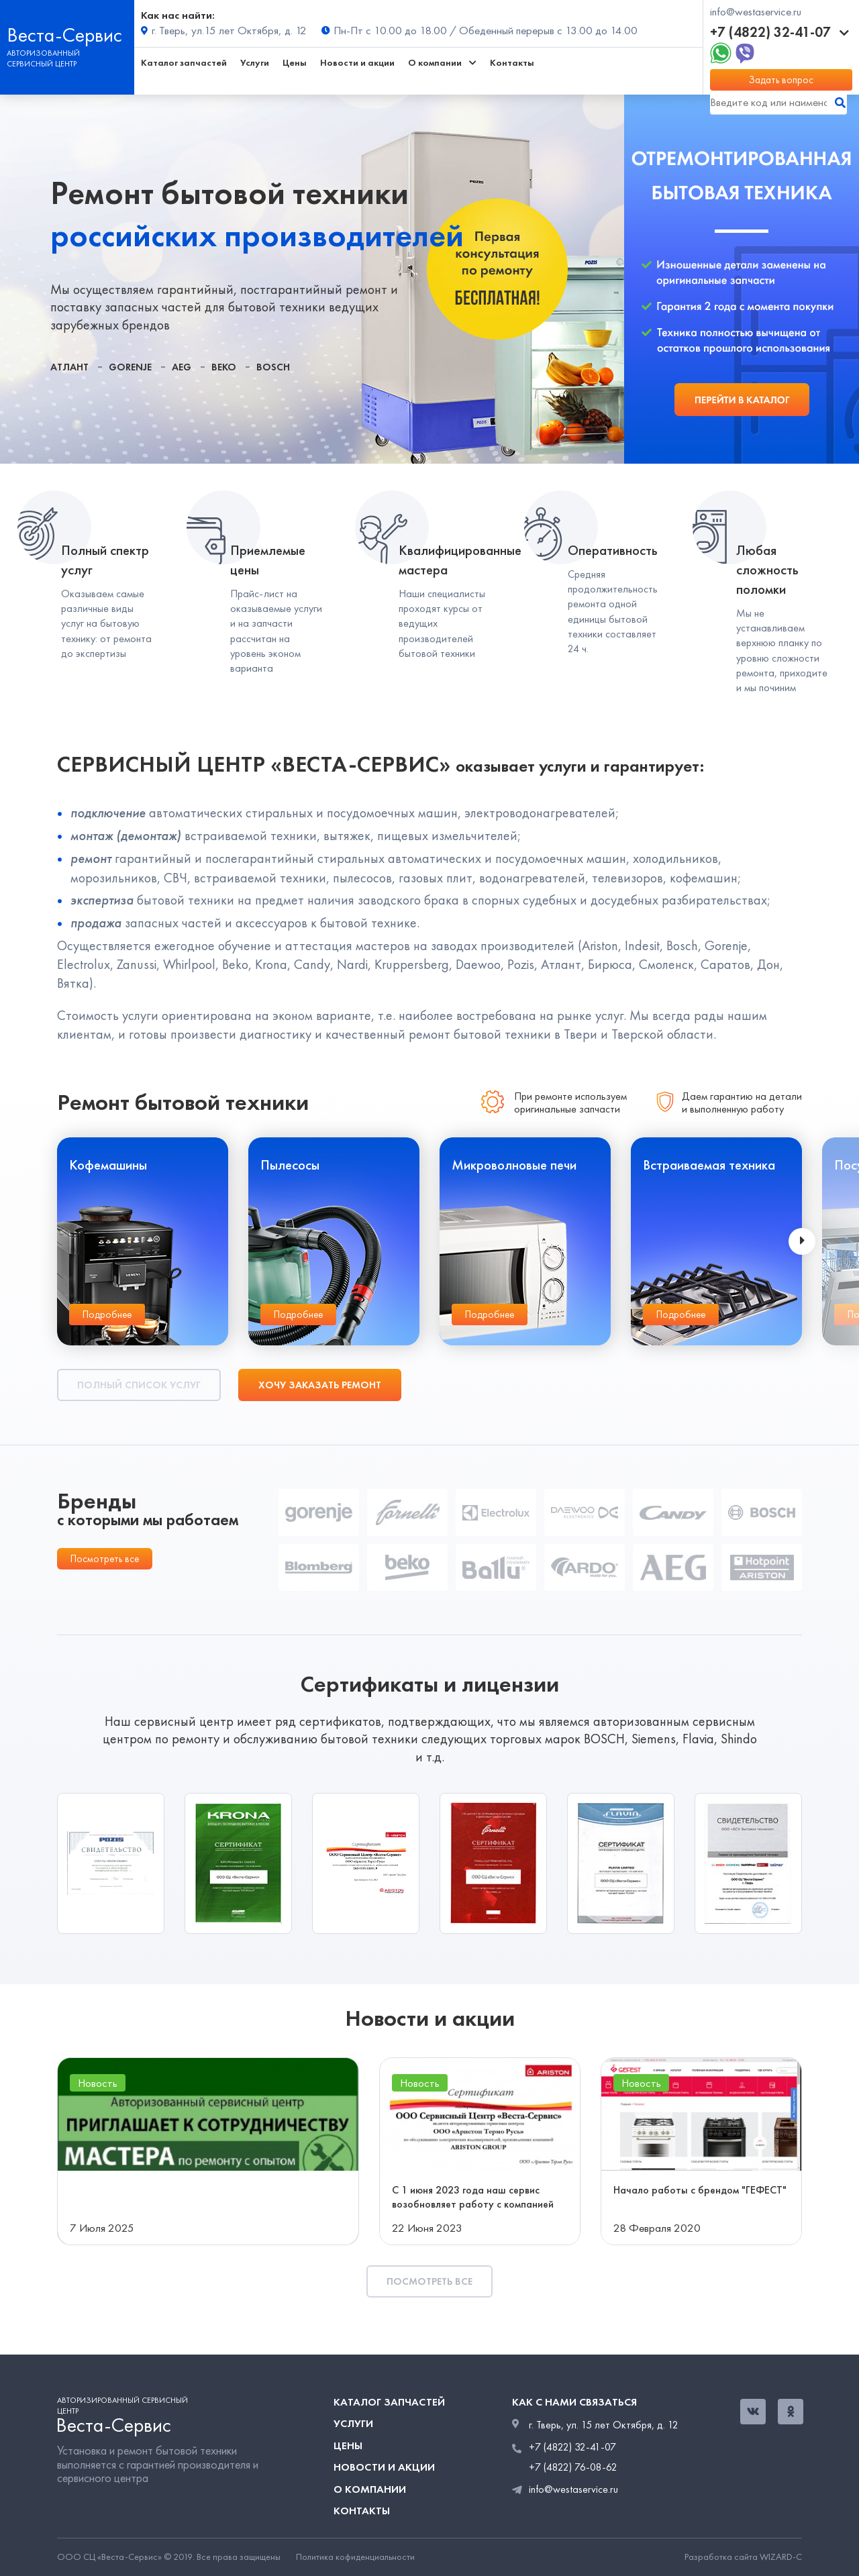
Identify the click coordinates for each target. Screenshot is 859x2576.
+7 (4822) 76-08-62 (573, 2467)
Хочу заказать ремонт (319, 1385)
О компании (370, 2489)
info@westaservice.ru (755, 11)
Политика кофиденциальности (355, 2557)
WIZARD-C (781, 2557)
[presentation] (802, 1241)
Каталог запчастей (184, 62)
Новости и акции (357, 62)
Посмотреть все (104, 1559)
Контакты (512, 62)
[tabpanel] (312, 279)
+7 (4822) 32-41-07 (779, 32)
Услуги (254, 62)
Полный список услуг (139, 1385)
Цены (295, 62)
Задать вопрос (781, 80)
